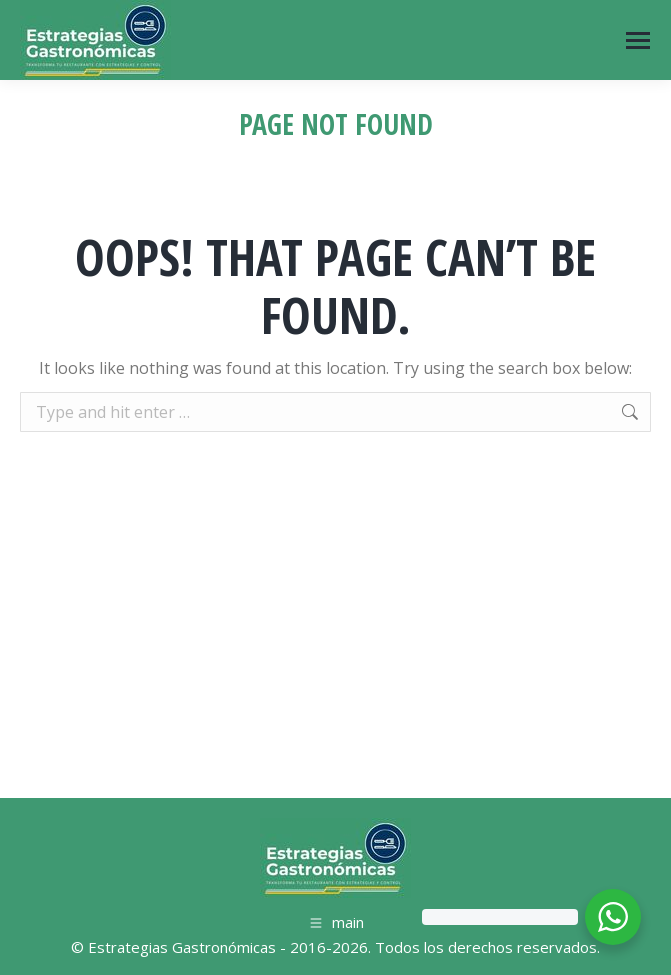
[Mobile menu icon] (638, 40)
